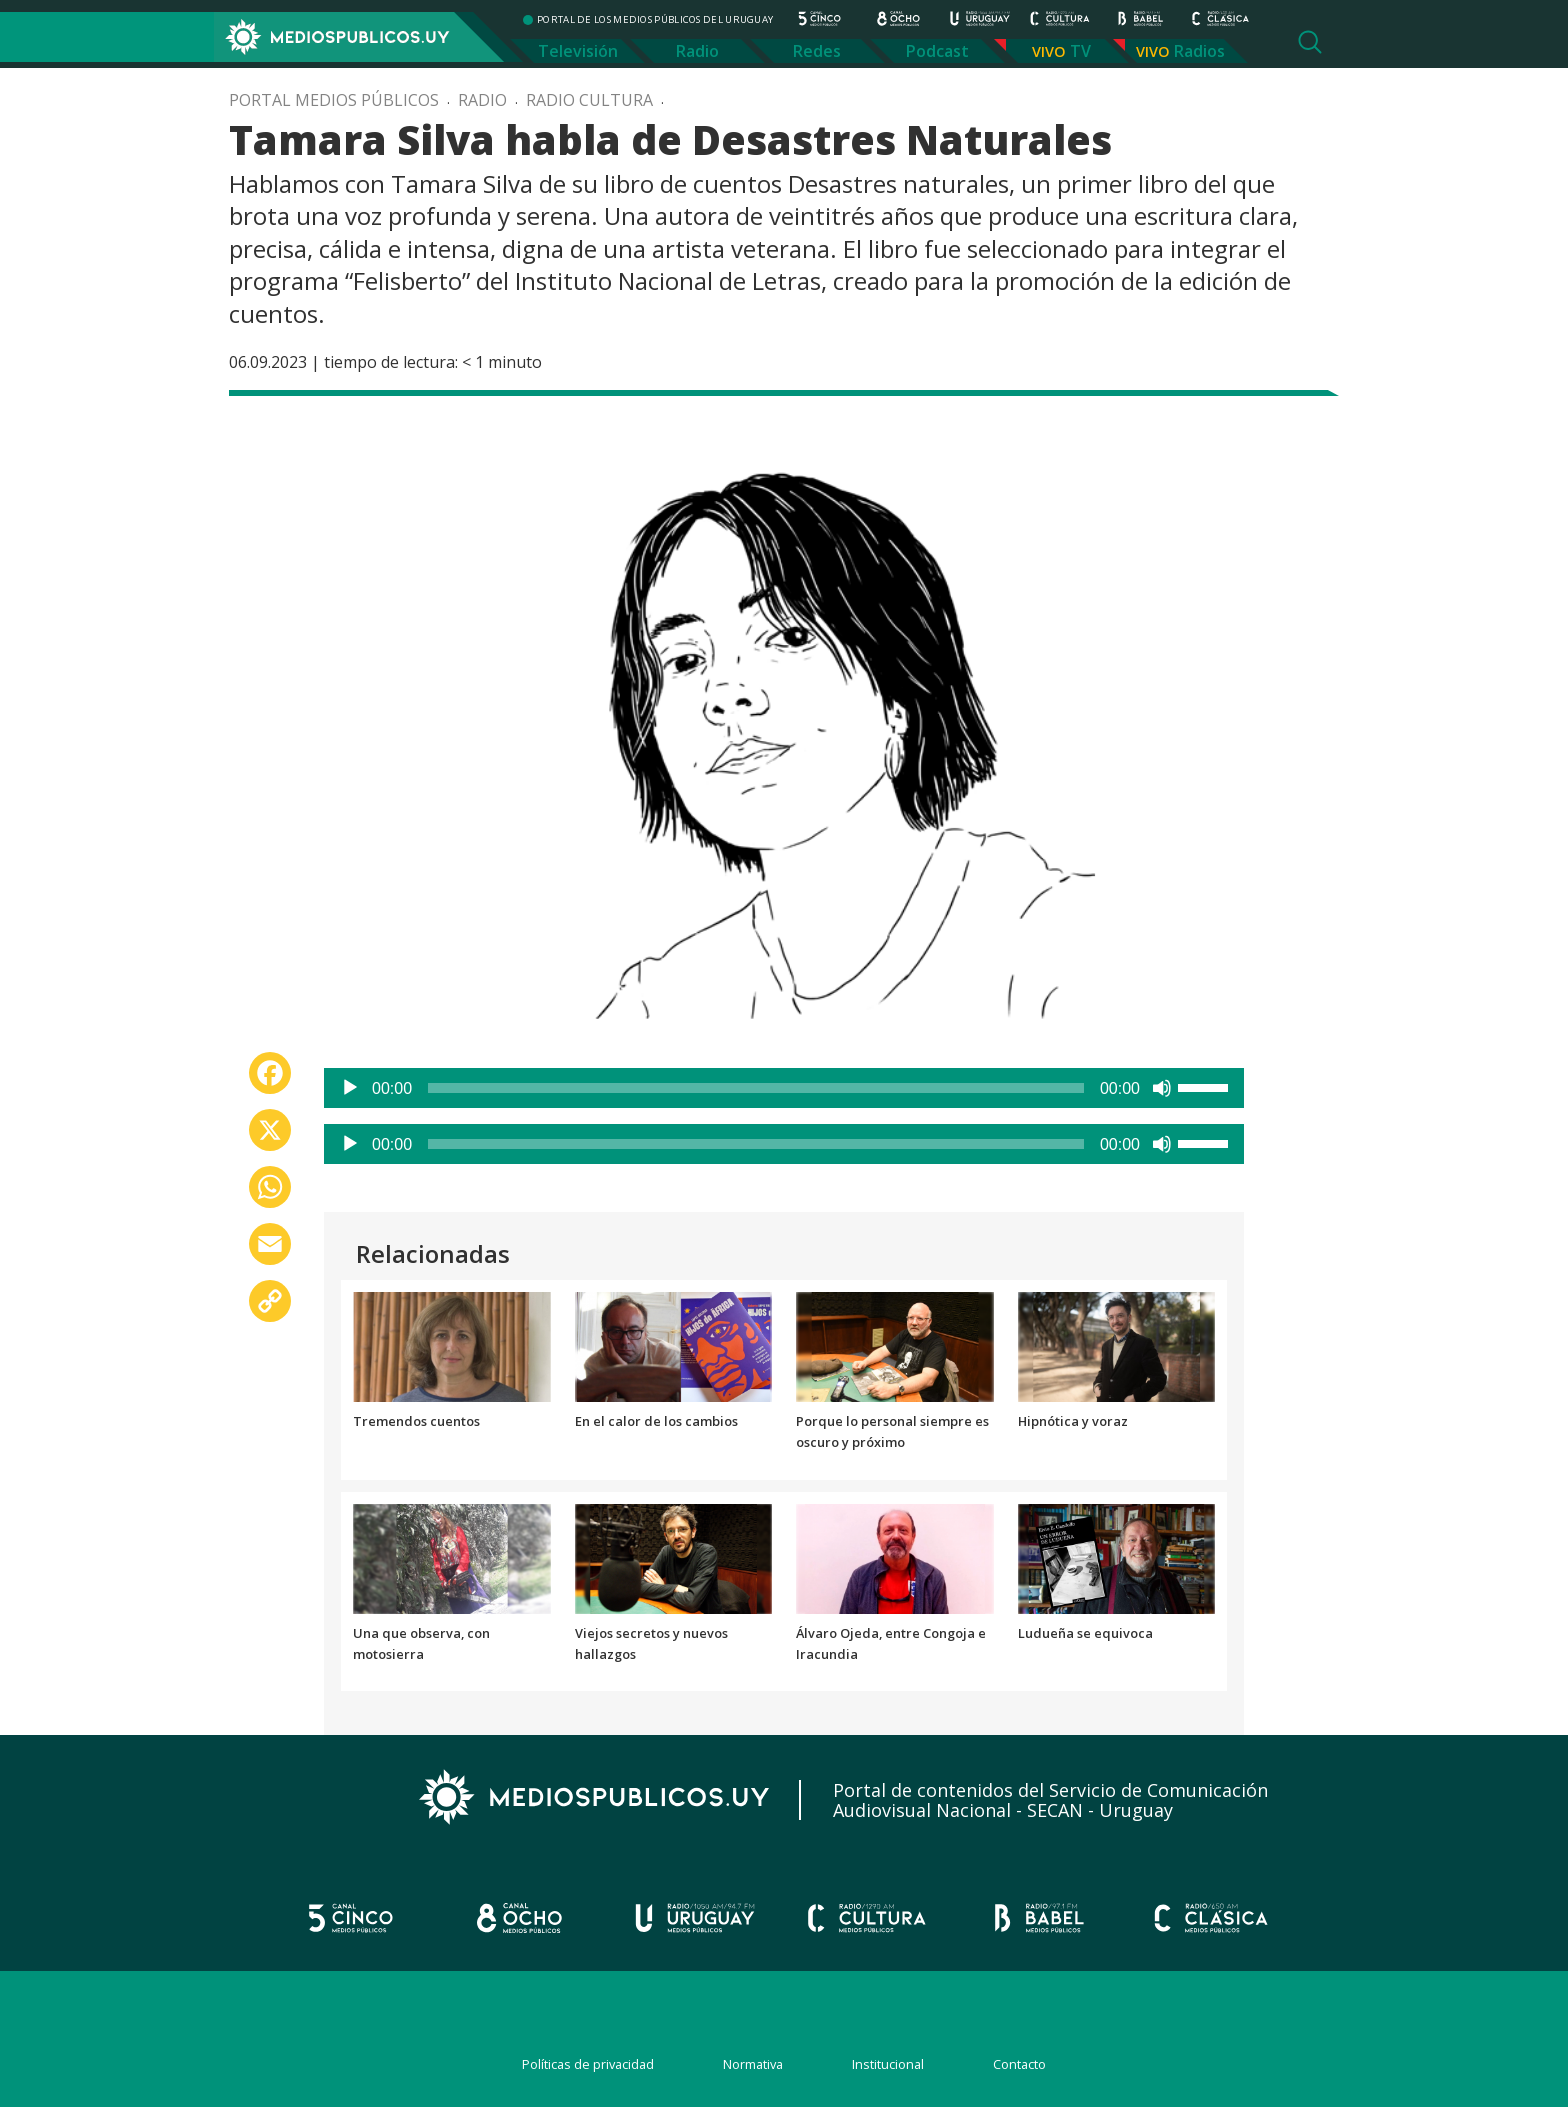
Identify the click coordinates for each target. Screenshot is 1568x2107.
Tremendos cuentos (416, 1421)
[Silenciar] (1162, 1088)
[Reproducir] (350, 1088)
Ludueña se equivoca (1085, 1633)
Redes (817, 51)
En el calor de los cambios (656, 1421)
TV (1080, 51)
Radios (1199, 51)
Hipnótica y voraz (1073, 1421)
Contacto (1019, 2064)
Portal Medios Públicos (334, 100)
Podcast (937, 51)
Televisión (578, 51)
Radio (697, 51)
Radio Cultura (589, 100)
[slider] (756, 1088)
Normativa (753, 2064)
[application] (784, 1088)
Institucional (888, 2064)
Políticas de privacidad (588, 2064)
